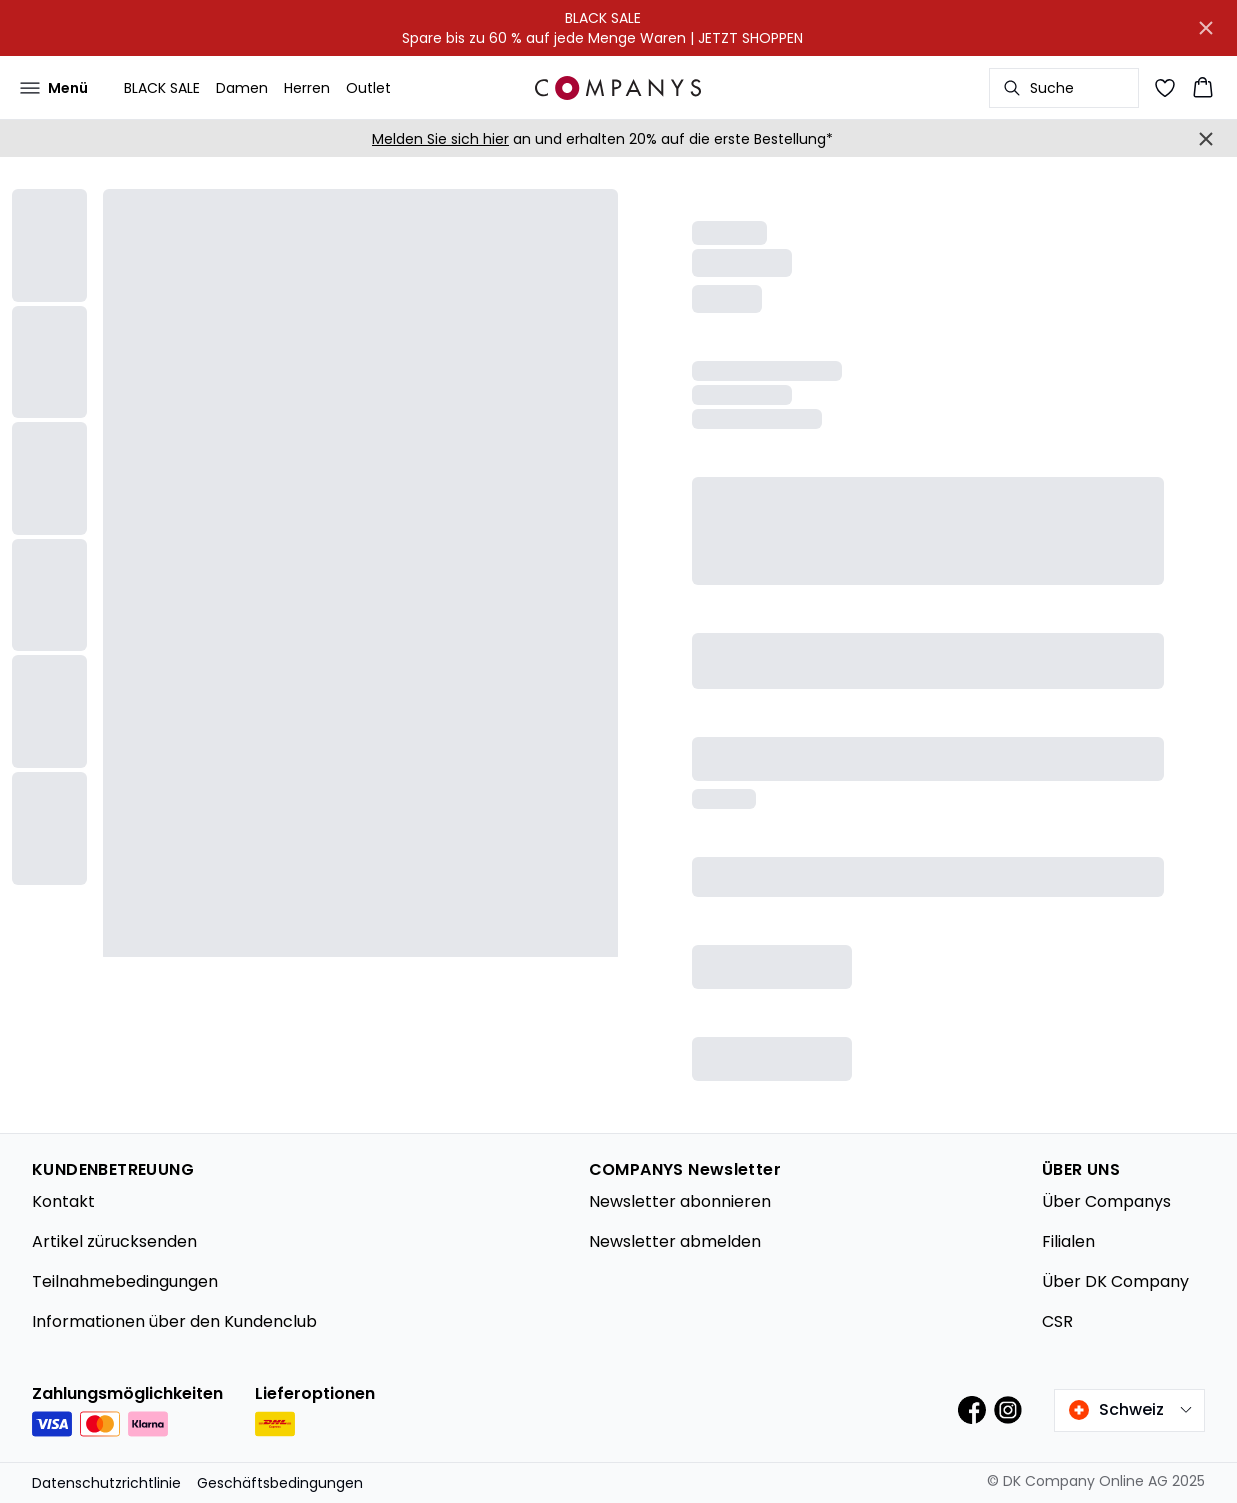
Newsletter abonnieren (680, 1201)
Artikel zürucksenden (114, 1241)
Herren (307, 88)
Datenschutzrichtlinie (106, 1483)
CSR (1057, 1321)
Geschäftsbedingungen (280, 1483)
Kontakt (63, 1201)
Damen (242, 88)
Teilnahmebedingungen (125, 1281)
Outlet (368, 88)
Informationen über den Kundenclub (174, 1321)
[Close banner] (1206, 28)
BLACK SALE (162, 88)
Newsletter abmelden (675, 1241)
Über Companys (1106, 1201)
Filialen (1068, 1241)
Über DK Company (1115, 1281)
